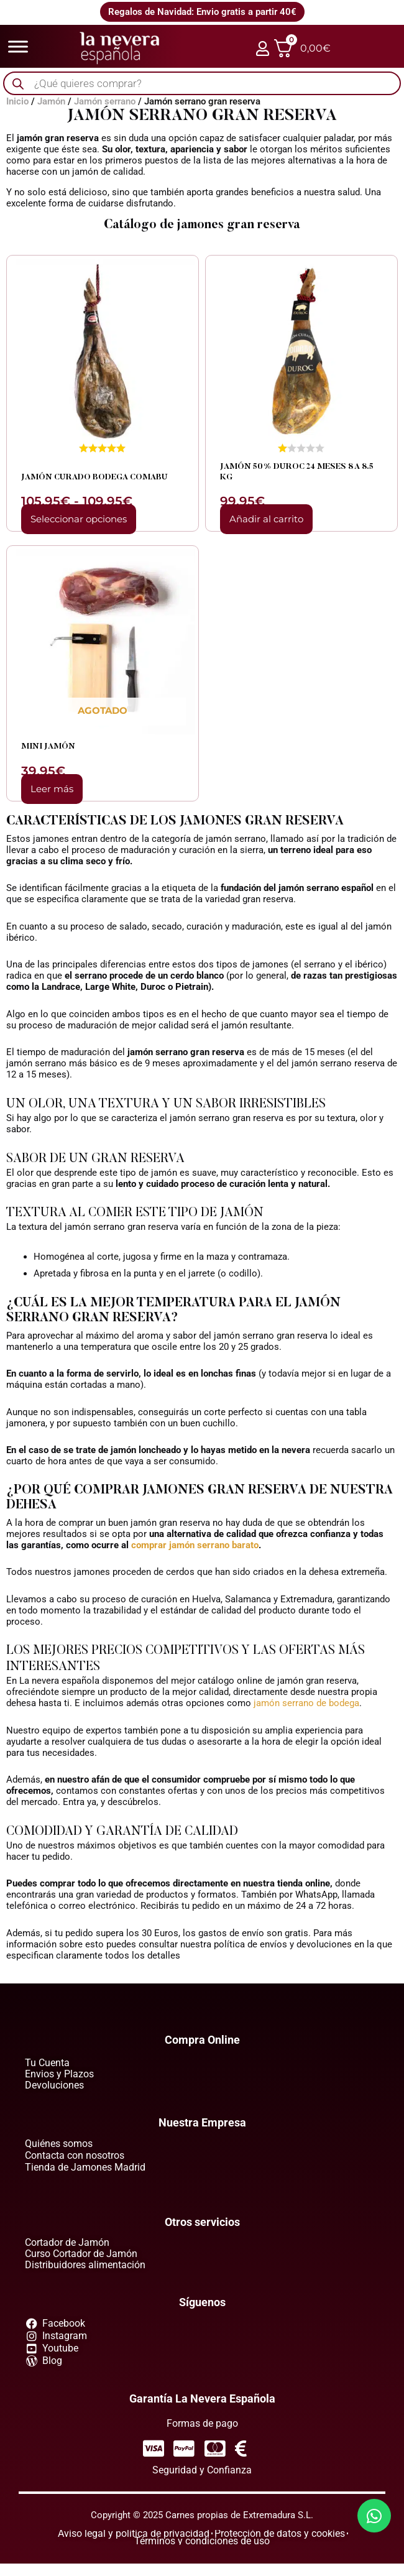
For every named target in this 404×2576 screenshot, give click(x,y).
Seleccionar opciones (78, 519)
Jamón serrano (104, 101)
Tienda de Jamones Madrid (85, 2167)
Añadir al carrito (266, 519)
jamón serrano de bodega (306, 1703)
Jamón (51, 101)
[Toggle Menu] (18, 46)
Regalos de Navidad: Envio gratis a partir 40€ (202, 11)
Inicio (17, 101)
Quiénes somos (59, 2143)
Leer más (51, 789)
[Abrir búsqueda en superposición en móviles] (202, 84)
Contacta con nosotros (74, 2155)
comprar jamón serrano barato (195, 1545)
